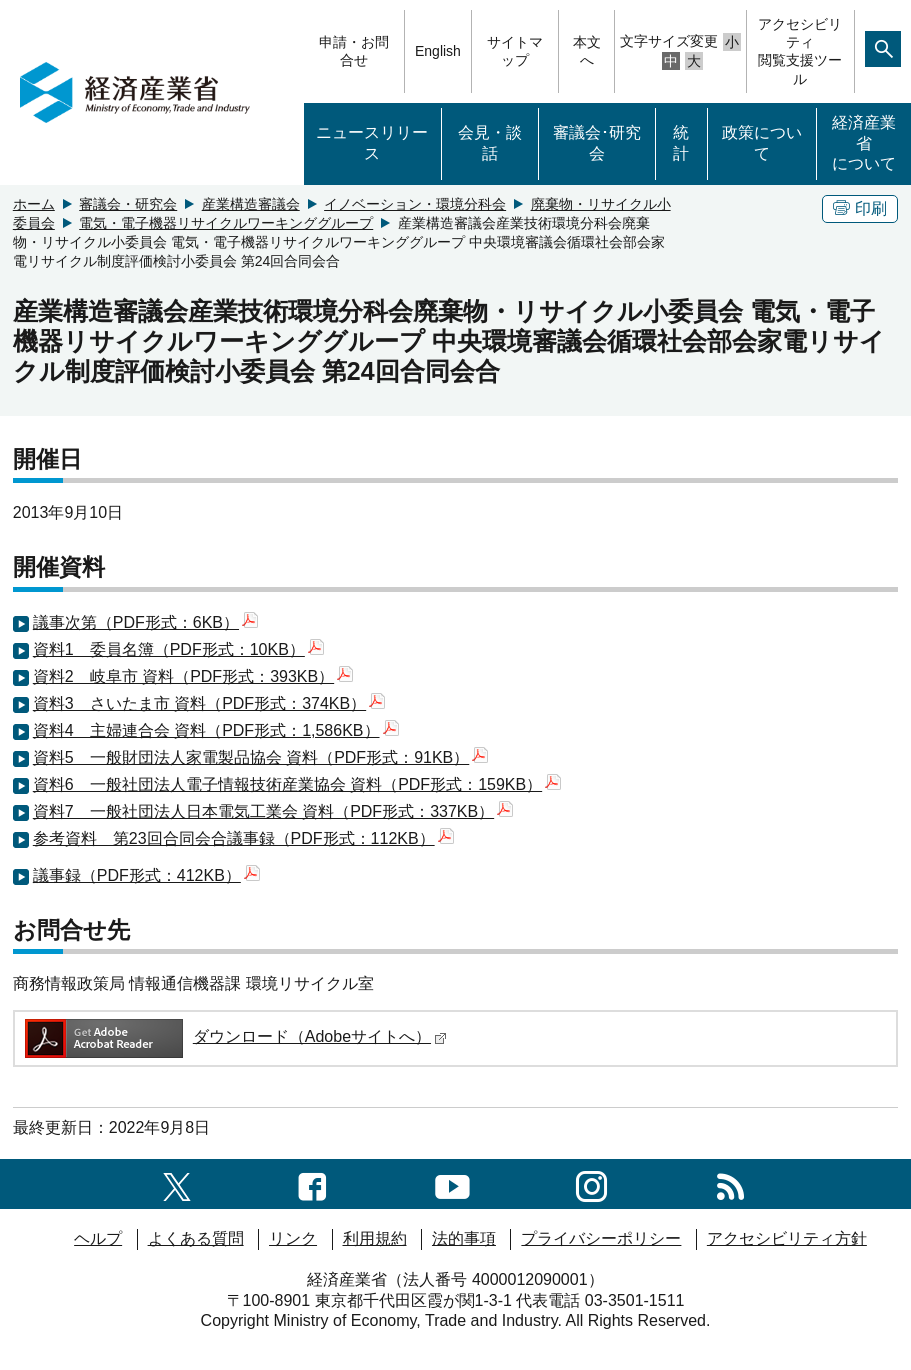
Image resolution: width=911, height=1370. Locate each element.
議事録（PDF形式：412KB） (146, 875)
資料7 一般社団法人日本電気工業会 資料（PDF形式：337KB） (273, 811)
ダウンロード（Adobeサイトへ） (234, 1036)
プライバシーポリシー (601, 1238)
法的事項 (464, 1238)
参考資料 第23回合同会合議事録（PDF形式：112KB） (243, 838)
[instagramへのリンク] (591, 1183)
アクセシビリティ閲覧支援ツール (800, 51)
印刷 (860, 208)
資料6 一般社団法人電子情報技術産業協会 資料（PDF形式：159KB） (297, 784)
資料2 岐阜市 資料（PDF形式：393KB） (193, 676)
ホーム (34, 204)
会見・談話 (490, 143)
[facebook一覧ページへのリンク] (312, 1183)
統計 (681, 143)
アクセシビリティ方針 (787, 1238)
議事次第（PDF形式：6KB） (145, 622)
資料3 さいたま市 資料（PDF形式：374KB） (209, 703)
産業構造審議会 (251, 204)
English (438, 51)
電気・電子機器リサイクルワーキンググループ (226, 223)
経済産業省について (864, 143)
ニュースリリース (372, 143)
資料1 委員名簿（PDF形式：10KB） (178, 649)
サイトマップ (515, 51)
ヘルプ (98, 1238)
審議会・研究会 (128, 204)
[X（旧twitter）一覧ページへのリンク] (177, 1183)
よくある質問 (196, 1238)
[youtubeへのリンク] (452, 1183)
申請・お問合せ (354, 51)
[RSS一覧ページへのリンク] (730, 1183)
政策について (762, 143)
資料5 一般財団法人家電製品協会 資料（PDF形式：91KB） (260, 757)
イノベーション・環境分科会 (415, 204)
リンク (293, 1238)
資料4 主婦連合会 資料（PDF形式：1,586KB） (216, 730)
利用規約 (375, 1238)
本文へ (587, 51)
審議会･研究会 (597, 143)
